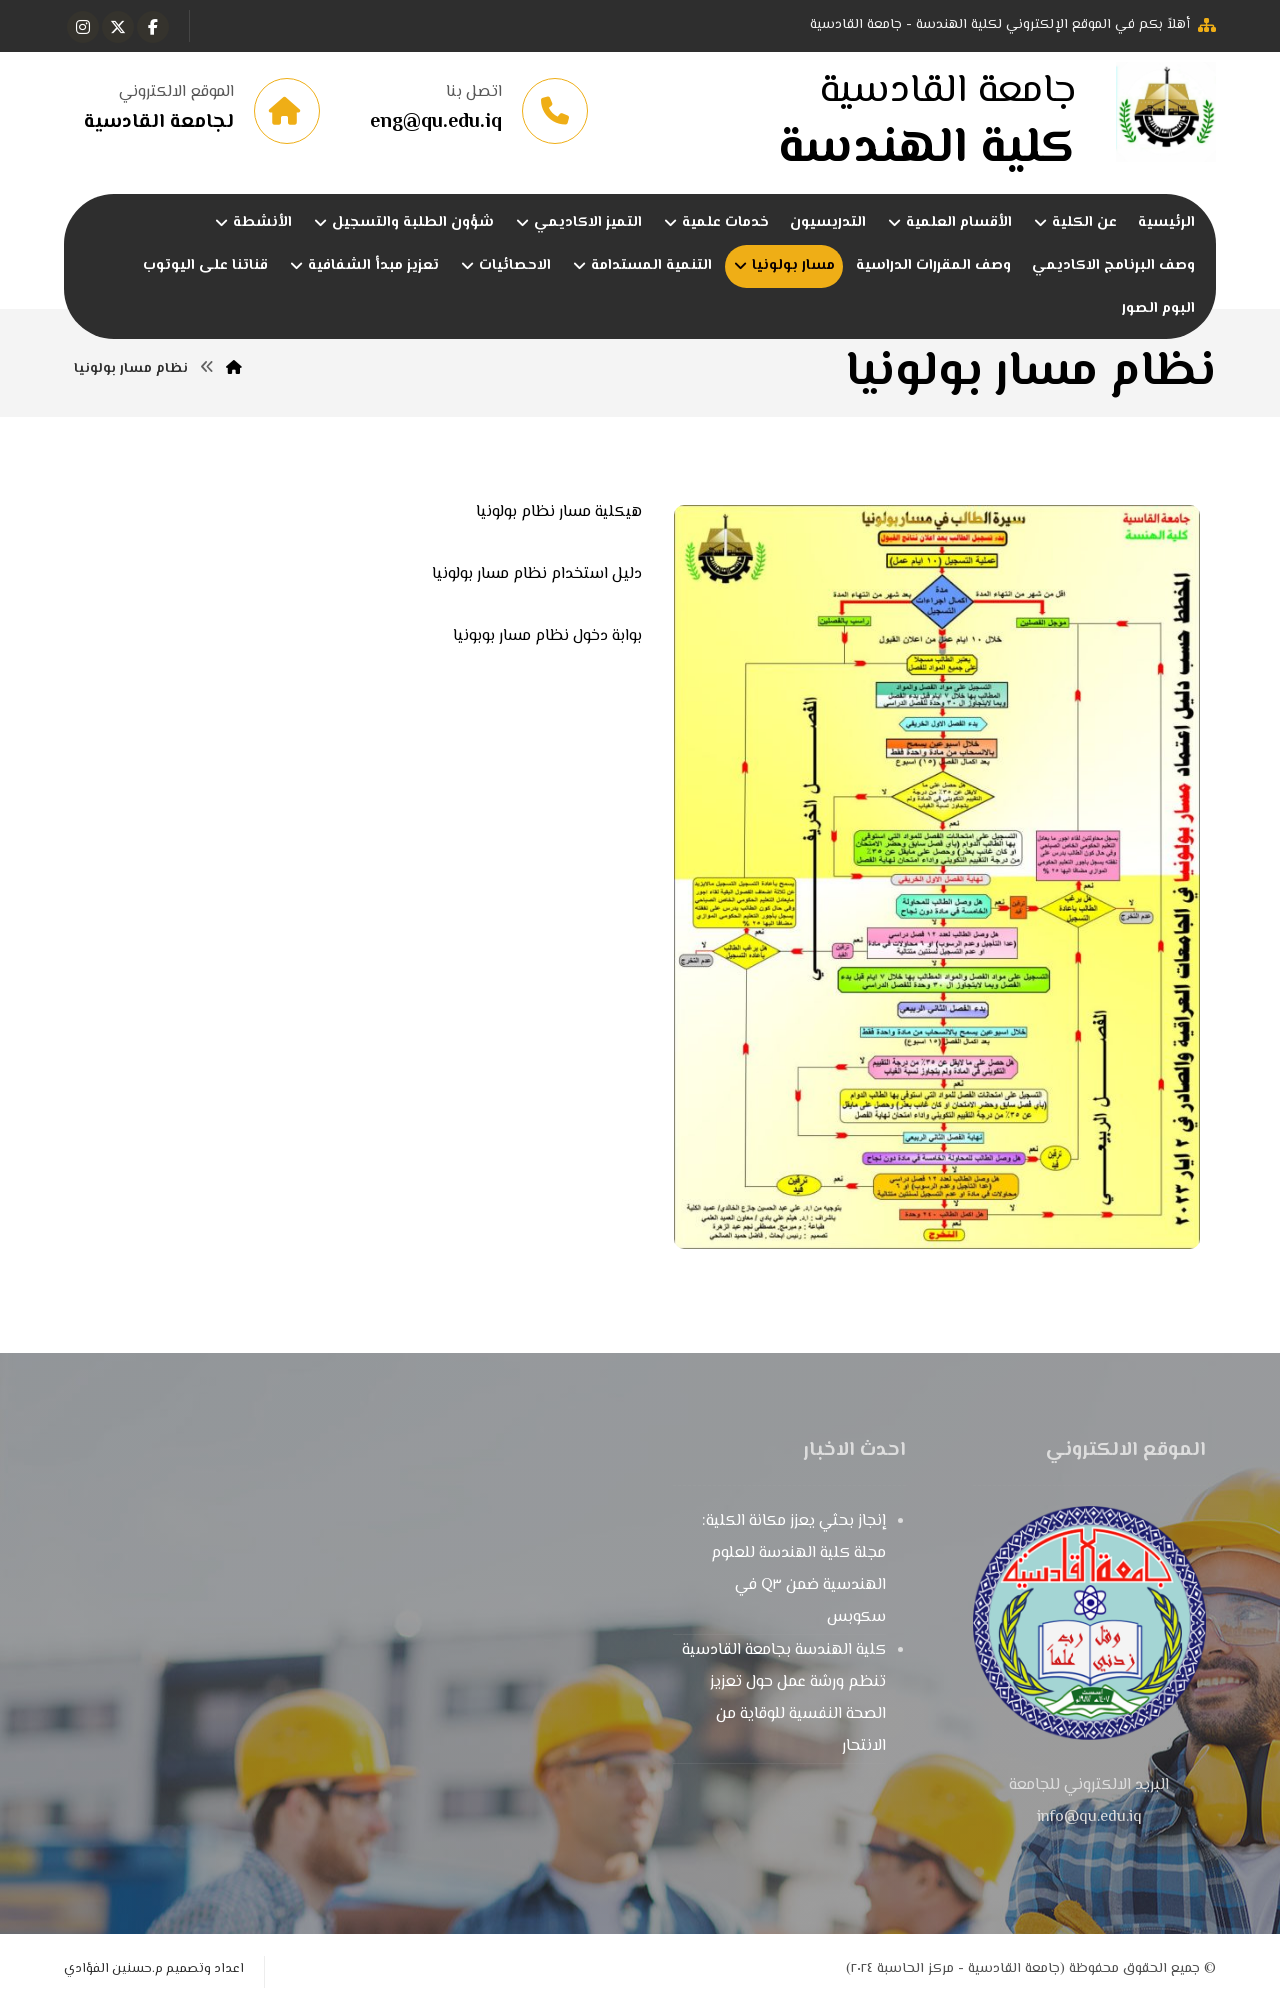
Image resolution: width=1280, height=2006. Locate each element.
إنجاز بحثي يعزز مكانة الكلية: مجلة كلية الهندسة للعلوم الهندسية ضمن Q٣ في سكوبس (794, 1569)
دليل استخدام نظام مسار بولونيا (537, 574)
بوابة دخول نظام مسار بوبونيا (547, 636)
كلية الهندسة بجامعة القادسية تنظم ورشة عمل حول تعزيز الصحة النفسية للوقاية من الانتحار (784, 1698)
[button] (153, 27)
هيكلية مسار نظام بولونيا (559, 512)
